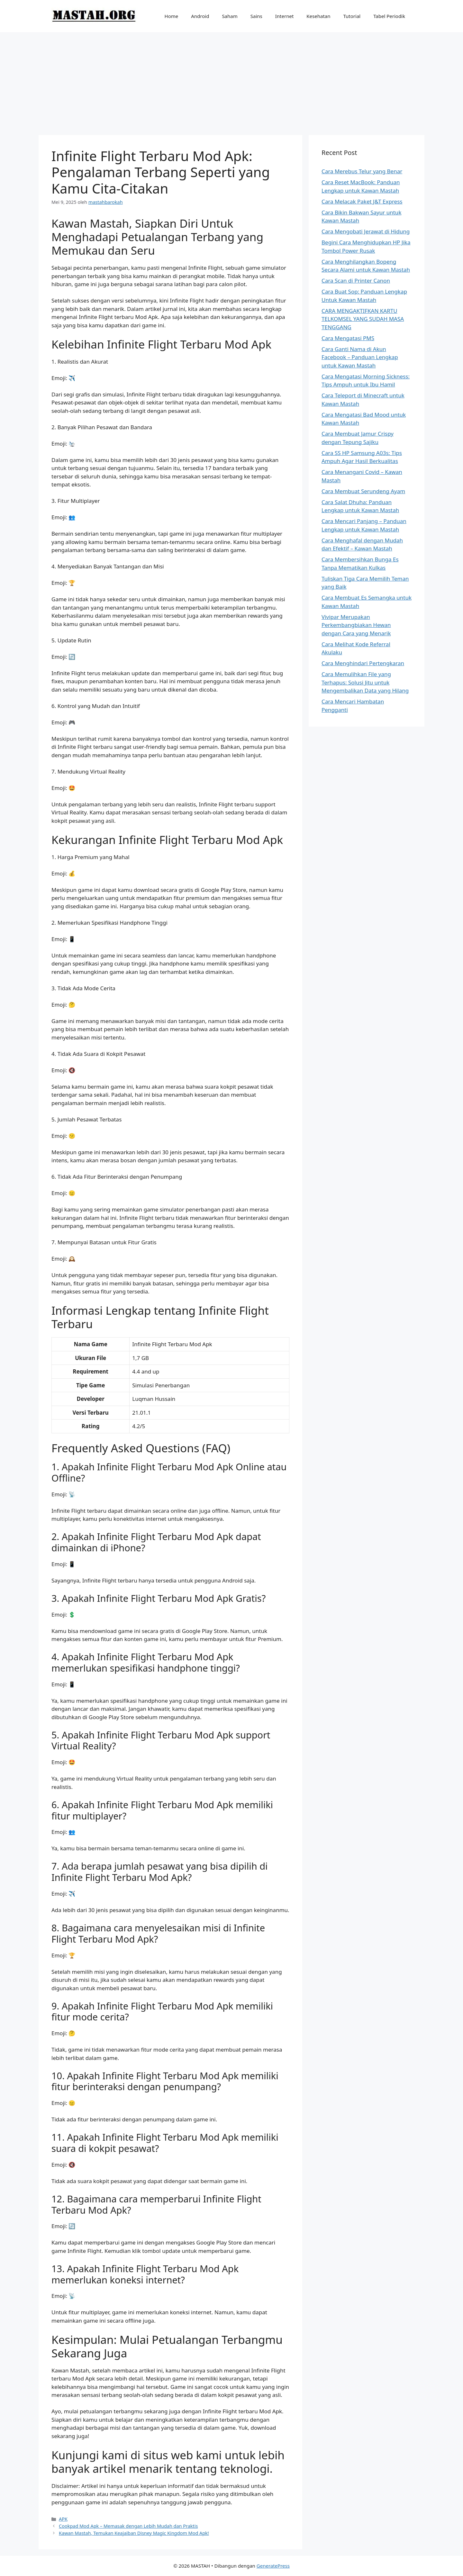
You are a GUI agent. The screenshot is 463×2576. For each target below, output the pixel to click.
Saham (229, 16)
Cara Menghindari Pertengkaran (363, 663)
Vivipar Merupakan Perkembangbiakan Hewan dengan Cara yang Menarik (356, 625)
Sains (256, 16)
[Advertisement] (231, 80)
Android (200, 16)
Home (171, 16)
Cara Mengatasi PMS (348, 338)
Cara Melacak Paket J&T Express (362, 201)
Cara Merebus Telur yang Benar (362, 171)
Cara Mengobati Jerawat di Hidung (366, 231)
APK (63, 2519)
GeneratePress (273, 2565)
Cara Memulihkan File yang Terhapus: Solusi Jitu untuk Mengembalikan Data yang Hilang (365, 682)
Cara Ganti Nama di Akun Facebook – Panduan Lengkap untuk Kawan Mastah (360, 357)
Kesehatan (318, 16)
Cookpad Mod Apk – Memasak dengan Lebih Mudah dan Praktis (128, 2526)
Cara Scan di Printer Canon (356, 280)
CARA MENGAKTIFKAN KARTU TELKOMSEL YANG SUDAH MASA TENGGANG (363, 319)
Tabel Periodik (389, 16)
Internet (284, 16)
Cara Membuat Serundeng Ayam (363, 491)
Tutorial (352, 16)
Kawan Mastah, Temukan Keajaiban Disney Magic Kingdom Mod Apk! (134, 2533)
